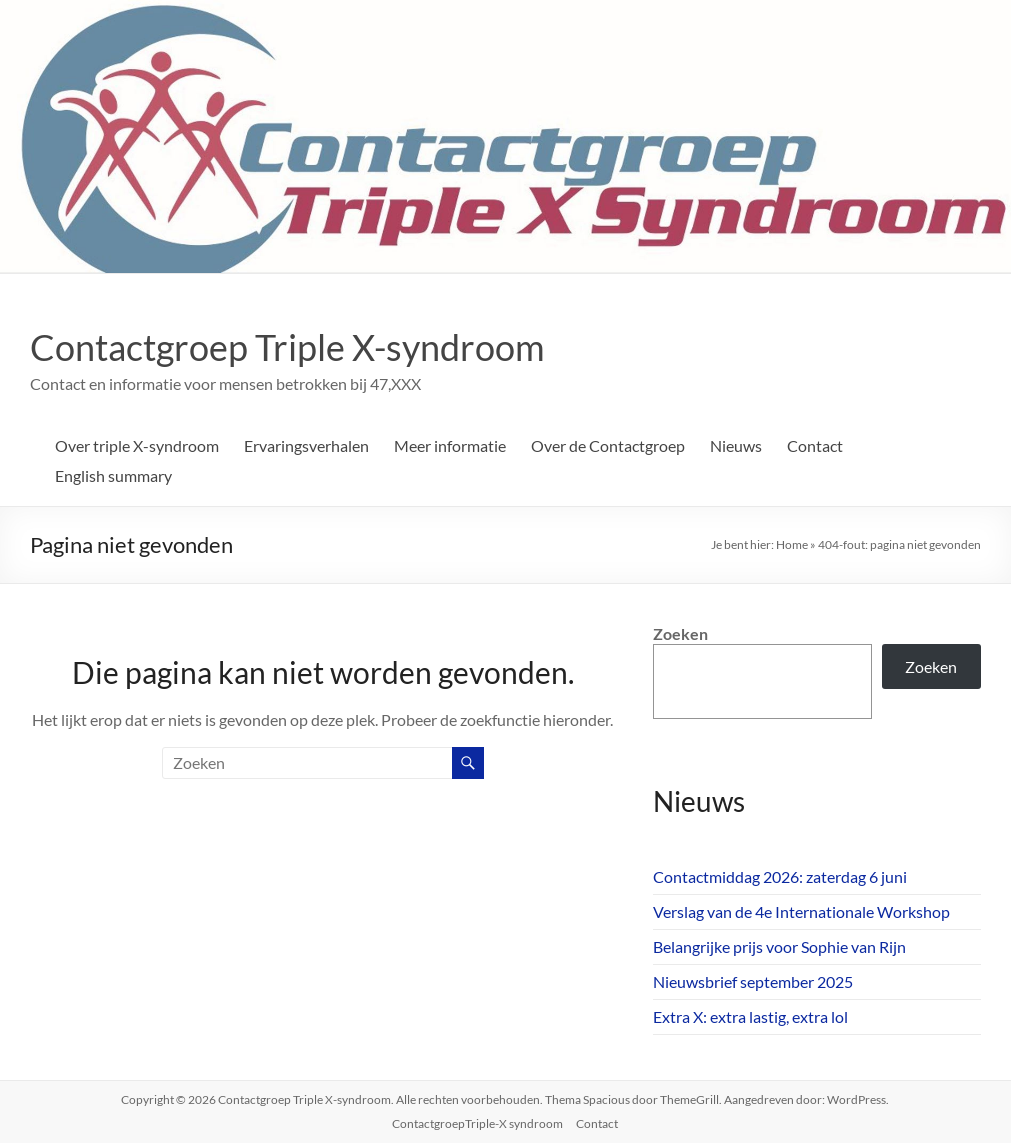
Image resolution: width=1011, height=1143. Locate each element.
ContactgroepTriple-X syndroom (477, 1123)
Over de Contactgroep (608, 445)
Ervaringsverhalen (306, 445)
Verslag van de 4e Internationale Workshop (801, 911)
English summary (113, 475)
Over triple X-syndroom (137, 445)
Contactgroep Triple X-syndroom (287, 347)
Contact (815, 445)
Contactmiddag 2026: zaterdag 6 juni (780, 876)
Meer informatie (450, 445)
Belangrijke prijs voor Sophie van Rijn (779, 946)
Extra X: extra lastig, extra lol (750, 1016)
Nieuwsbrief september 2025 (753, 981)
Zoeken (680, 633)
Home (792, 544)
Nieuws (736, 445)
